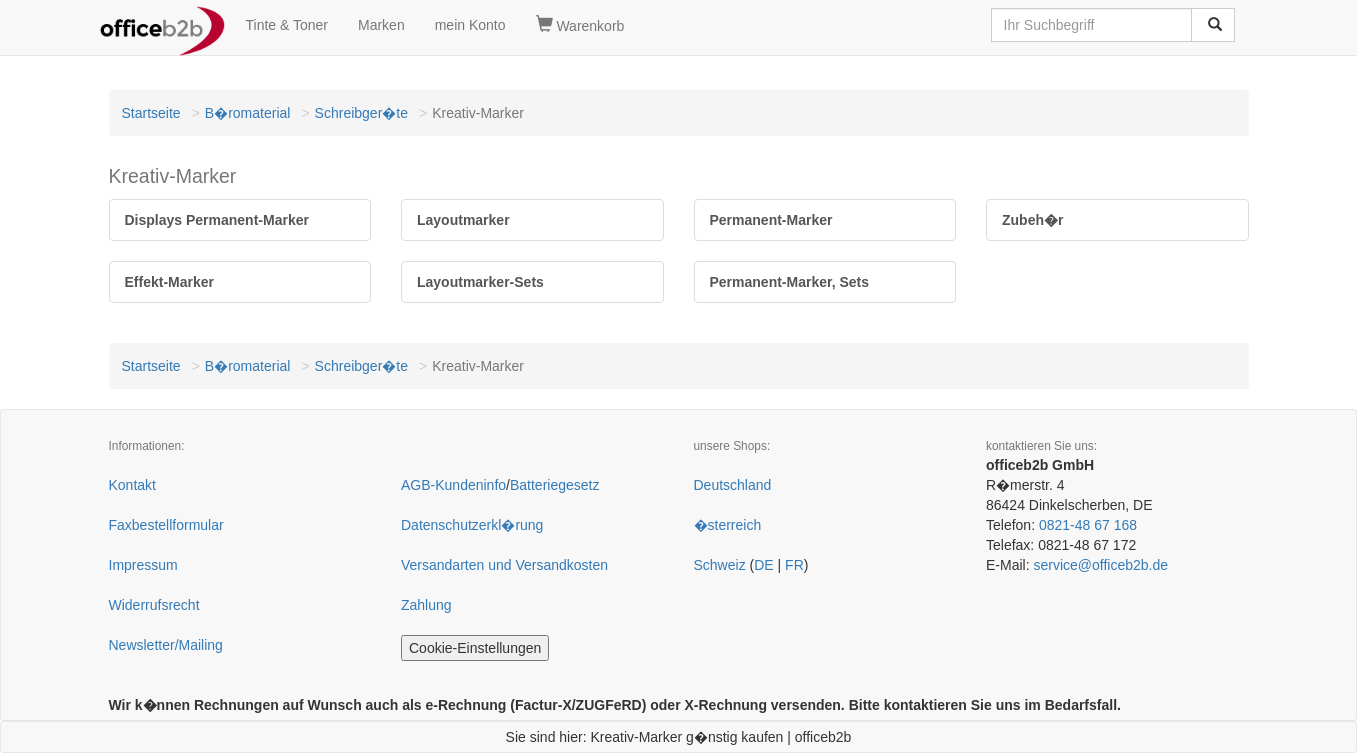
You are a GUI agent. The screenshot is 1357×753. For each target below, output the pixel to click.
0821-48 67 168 (1088, 525)
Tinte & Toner (287, 25)
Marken (381, 25)
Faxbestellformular (166, 525)
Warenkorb (580, 25)
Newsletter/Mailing (166, 645)
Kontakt (132, 485)
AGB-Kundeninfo (453, 485)
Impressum (143, 565)
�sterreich (728, 525)
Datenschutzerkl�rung (472, 525)
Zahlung (426, 605)
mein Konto (470, 25)
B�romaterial (248, 113)
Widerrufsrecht (154, 605)
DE (763, 565)
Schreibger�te (361, 113)
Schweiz (720, 565)
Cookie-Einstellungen (475, 648)
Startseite (151, 113)
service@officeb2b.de (1100, 565)
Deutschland (733, 485)
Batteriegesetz (555, 485)
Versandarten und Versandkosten (504, 565)
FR (794, 565)
